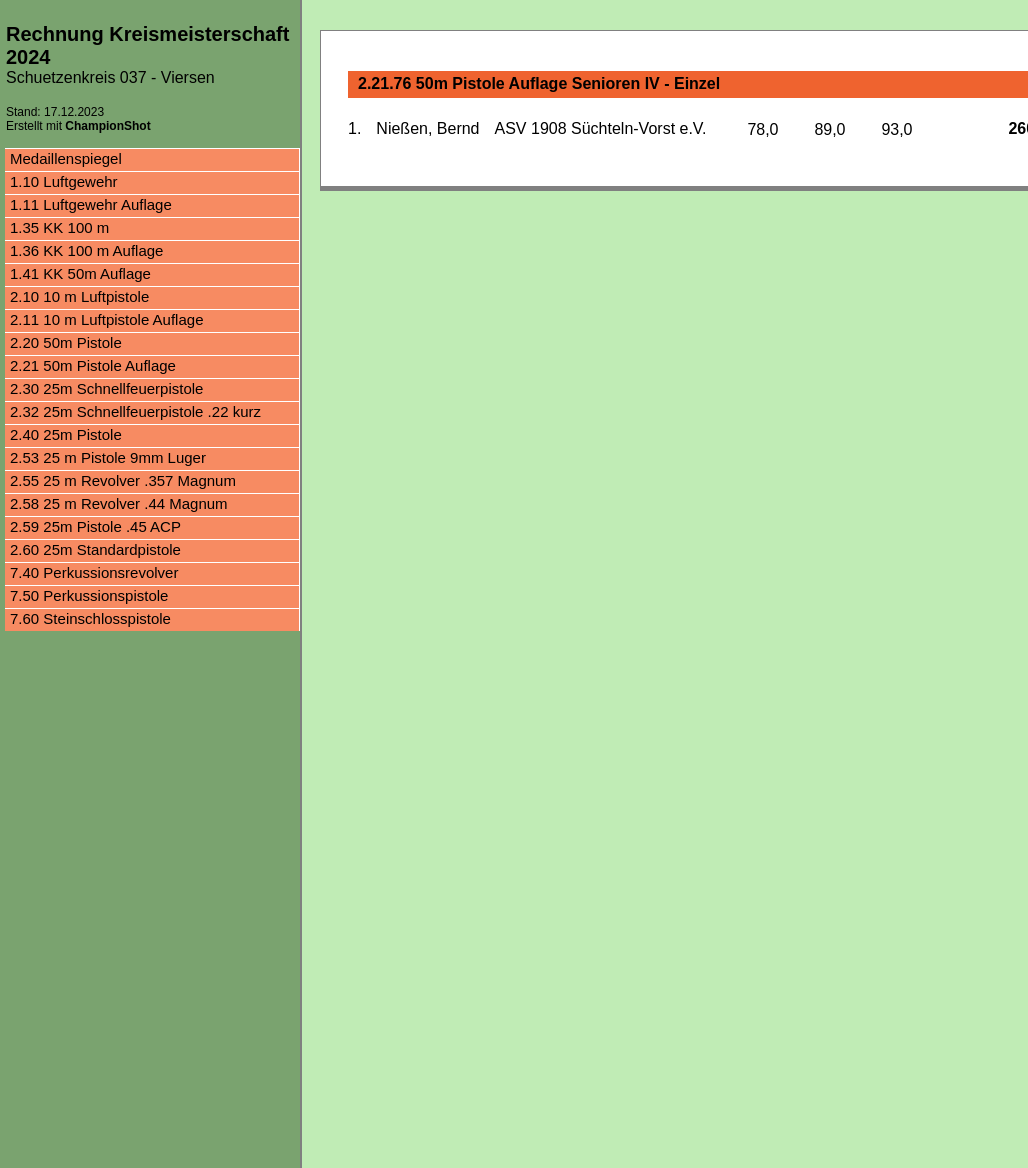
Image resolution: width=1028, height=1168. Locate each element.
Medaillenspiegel (66, 158)
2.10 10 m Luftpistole (79, 296)
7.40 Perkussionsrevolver (94, 572)
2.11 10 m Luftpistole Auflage (106, 319)
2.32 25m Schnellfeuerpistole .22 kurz (135, 411)
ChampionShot (107, 126)
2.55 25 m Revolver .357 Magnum (123, 480)
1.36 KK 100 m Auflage (86, 250)
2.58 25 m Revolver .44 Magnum (119, 503)
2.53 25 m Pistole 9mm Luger (108, 457)
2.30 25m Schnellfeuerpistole (106, 388)
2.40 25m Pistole (66, 434)
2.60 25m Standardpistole (95, 549)
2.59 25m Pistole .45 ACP (95, 526)
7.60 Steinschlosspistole (90, 618)
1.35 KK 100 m (59, 227)
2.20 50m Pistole (66, 342)
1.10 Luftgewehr (64, 181)
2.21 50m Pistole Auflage (93, 365)
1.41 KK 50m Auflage (80, 273)
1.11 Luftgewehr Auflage (91, 204)
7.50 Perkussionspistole (89, 595)
